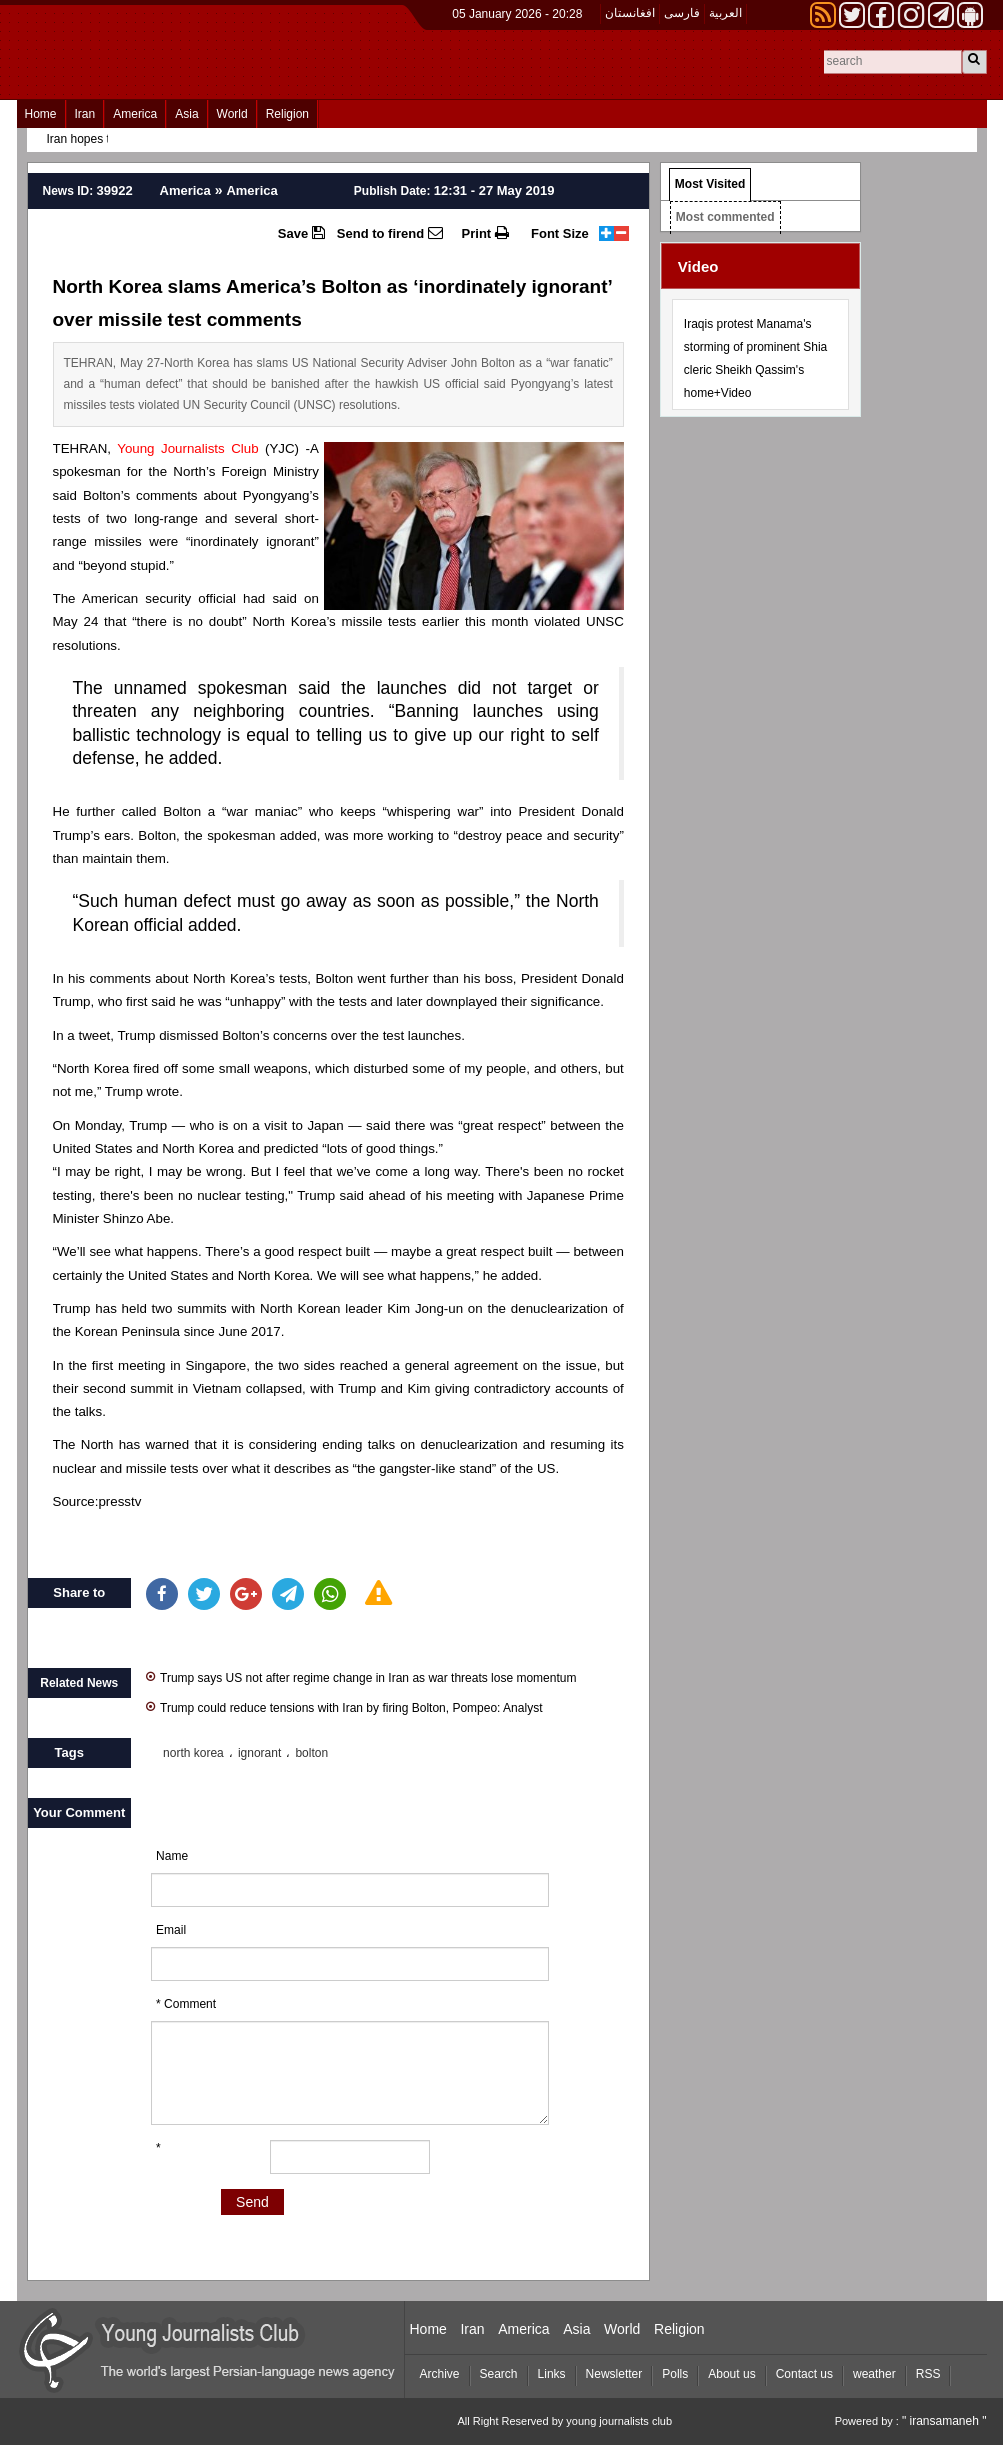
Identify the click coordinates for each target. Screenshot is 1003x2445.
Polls (675, 2374)
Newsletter (614, 2374)
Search (499, 2374)
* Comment (186, 2004)
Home (41, 114)
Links (552, 2374)
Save (301, 233)
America (135, 114)
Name (172, 1856)
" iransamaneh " (944, 2421)
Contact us (804, 2374)
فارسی (682, 13)
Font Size (560, 233)
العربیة (725, 13)
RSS (928, 2374)
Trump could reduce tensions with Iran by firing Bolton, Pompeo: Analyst (344, 1706)
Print (485, 233)
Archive (440, 2374)
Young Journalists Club (187, 448)
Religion (287, 114)
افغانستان (630, 13)
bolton (311, 1753)
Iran (85, 114)
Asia (186, 114)
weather (874, 2374)
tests (67, 518)
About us (731, 2374)
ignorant (259, 1753)
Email (171, 1930)
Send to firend (390, 233)
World (232, 114)
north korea (193, 1753)
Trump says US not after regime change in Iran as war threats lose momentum (361, 1676)
